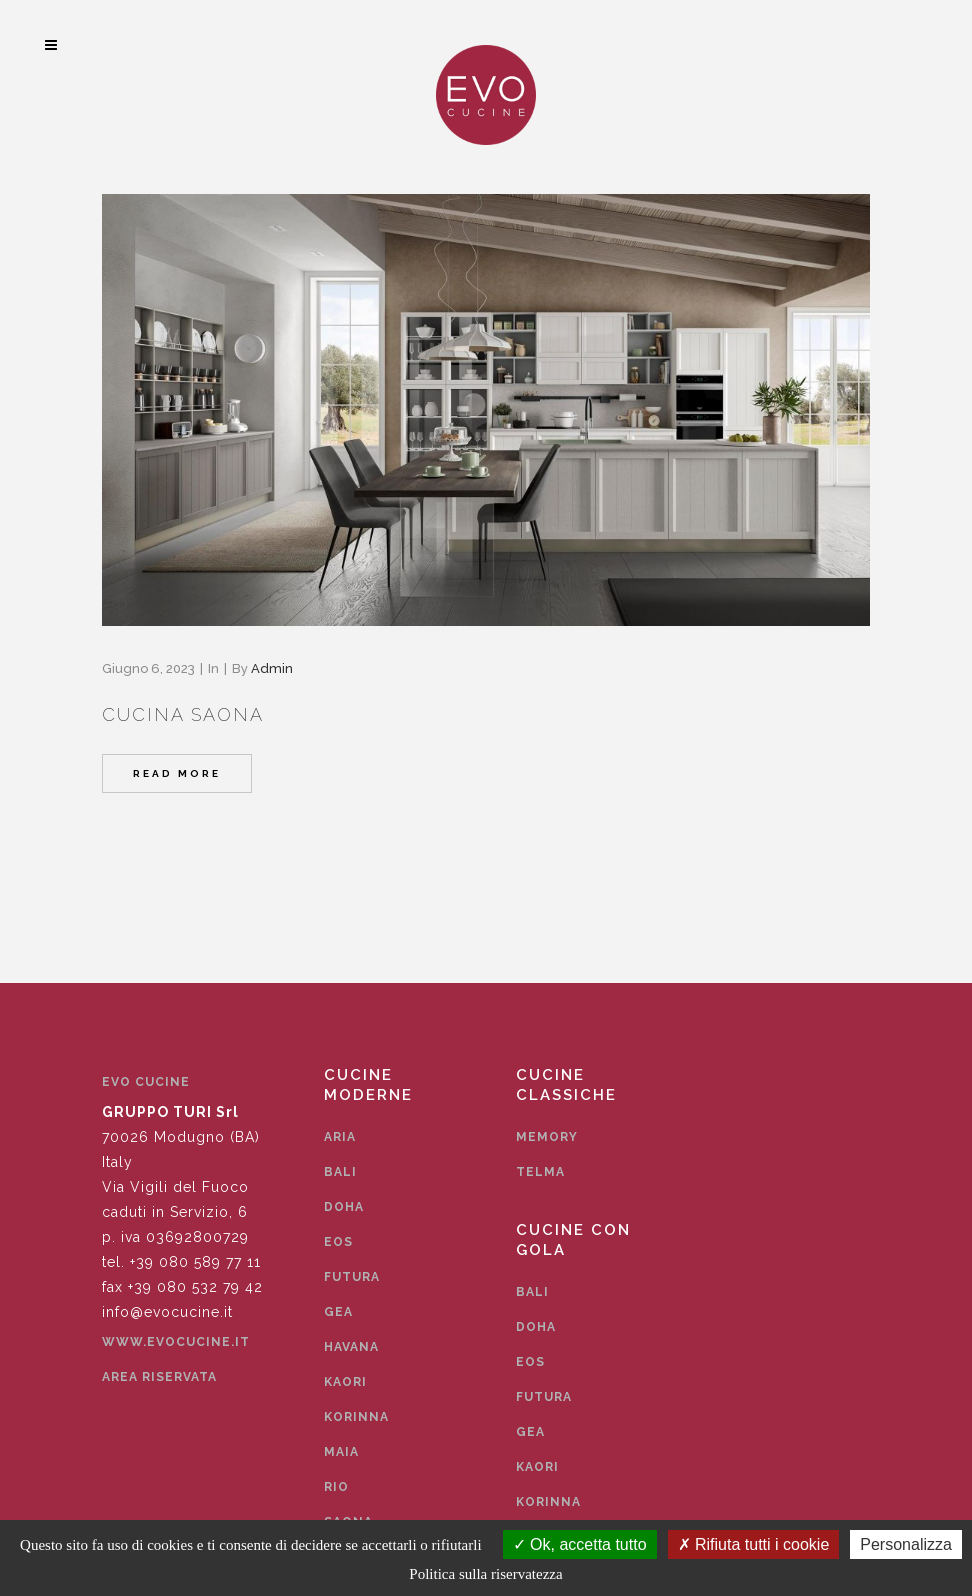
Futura (352, 1277)
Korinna (356, 1417)
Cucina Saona (183, 714)
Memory (547, 1137)
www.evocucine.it (176, 1342)
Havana (351, 1347)
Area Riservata (159, 1377)
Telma (540, 1172)
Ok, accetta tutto (580, 1544)
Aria (340, 1137)
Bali (340, 1172)
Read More (177, 773)
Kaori (345, 1382)
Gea (338, 1312)
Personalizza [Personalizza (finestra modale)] (906, 1544)
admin (272, 668)
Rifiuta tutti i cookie (754, 1544)
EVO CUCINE (146, 1082)
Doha (344, 1207)
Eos (338, 1242)
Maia (341, 1452)
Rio (336, 1487)
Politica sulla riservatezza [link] (485, 1574)
